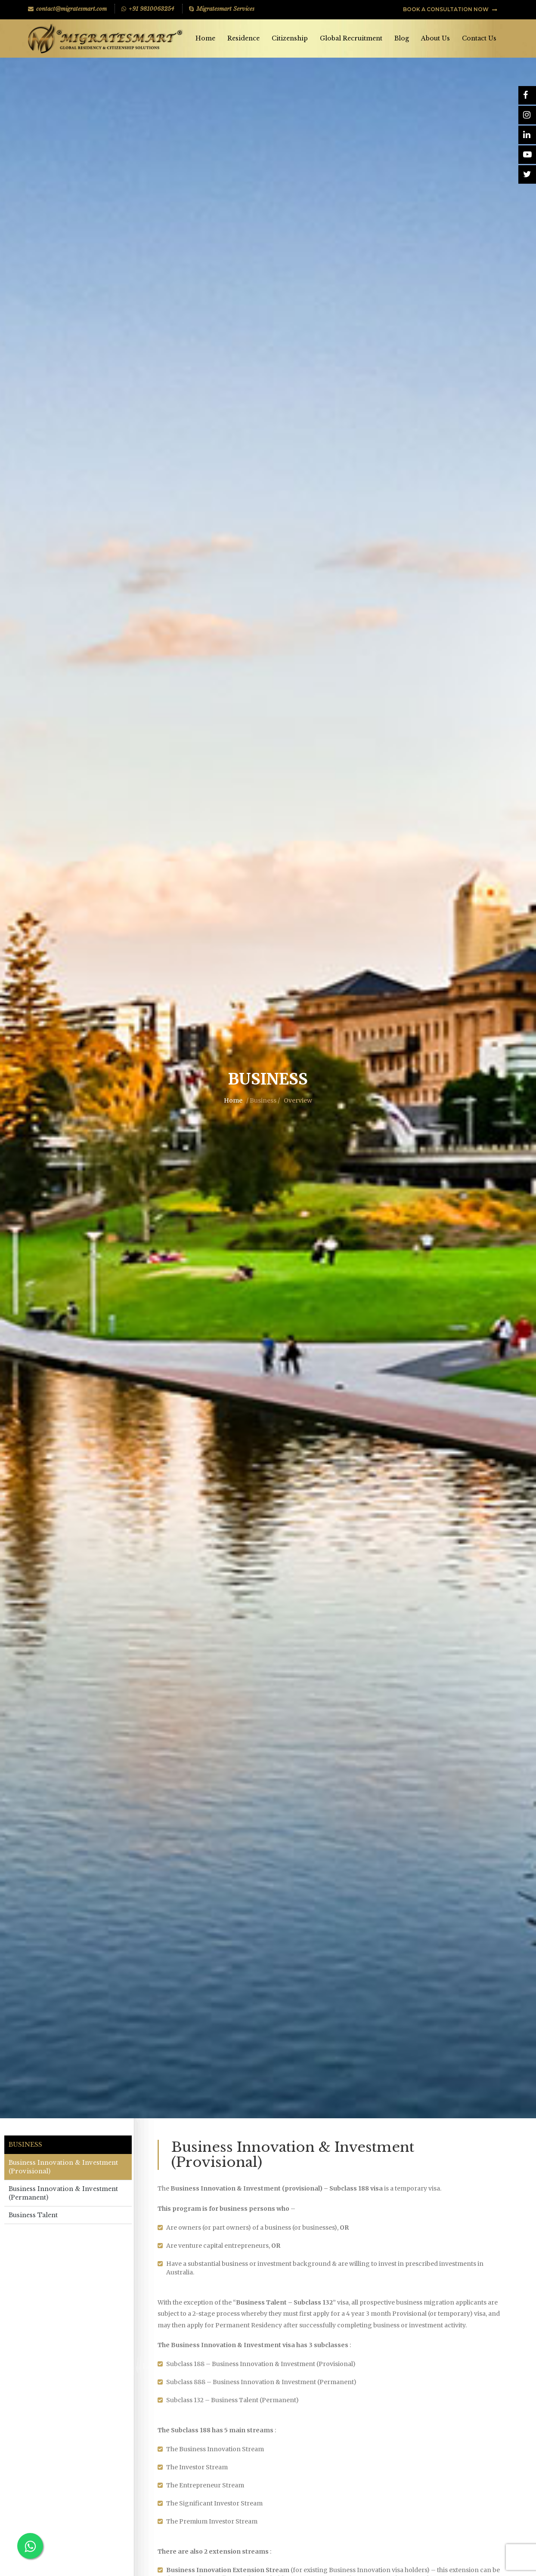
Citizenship (290, 38)
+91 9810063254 (147, 8)
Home (205, 38)
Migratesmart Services (221, 8)
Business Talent (33, 2215)
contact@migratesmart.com (67, 8)
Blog (401, 38)
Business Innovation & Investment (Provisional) (63, 2167)
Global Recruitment (351, 38)
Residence (243, 38)
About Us (435, 38)
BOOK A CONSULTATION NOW (450, 9)
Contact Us (479, 38)
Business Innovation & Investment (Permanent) (63, 2193)
